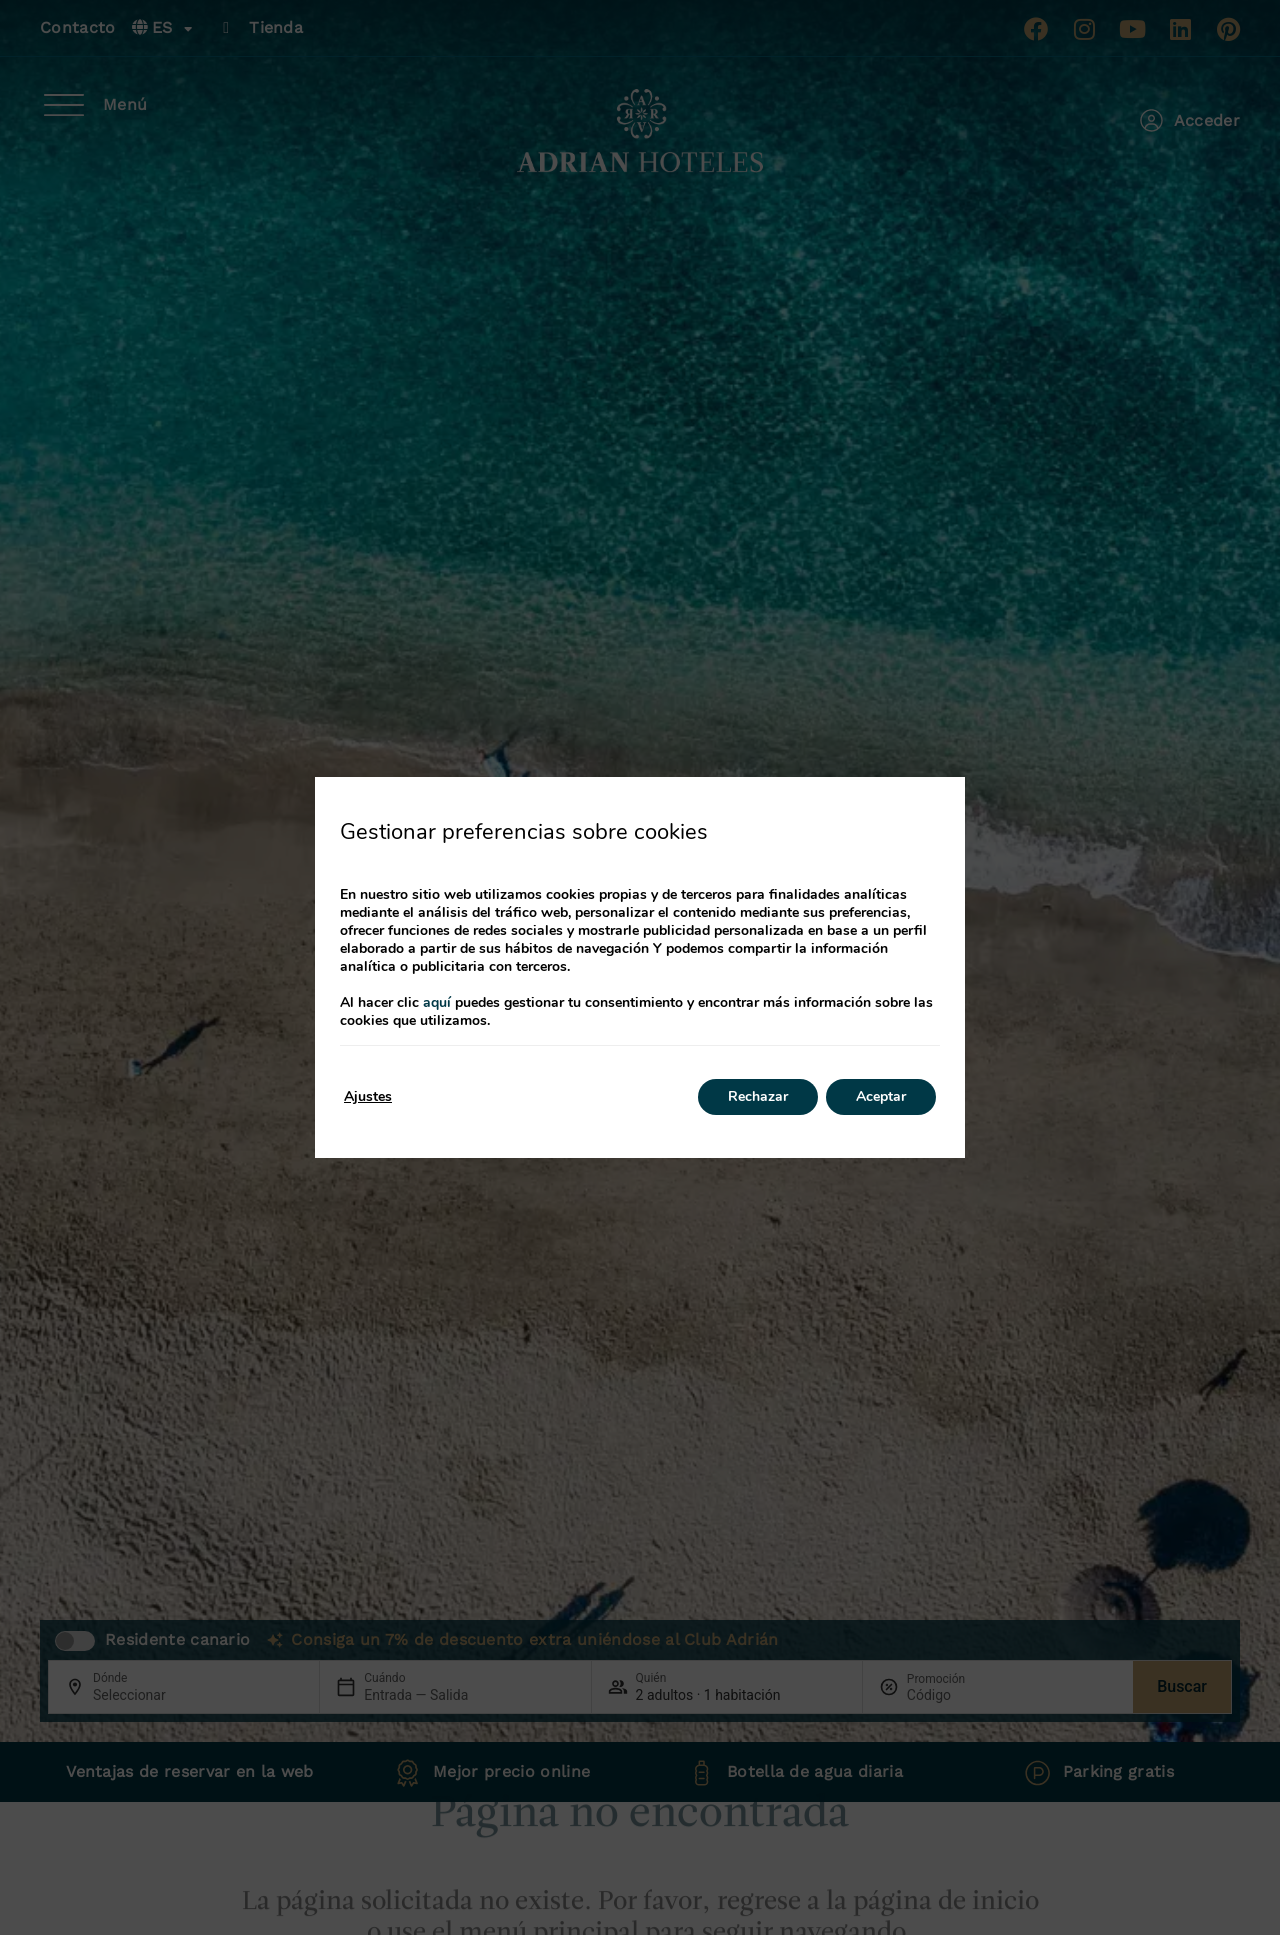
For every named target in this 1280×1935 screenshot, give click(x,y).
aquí (437, 1002)
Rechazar (758, 1096)
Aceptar (881, 1096)
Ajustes (368, 1096)
